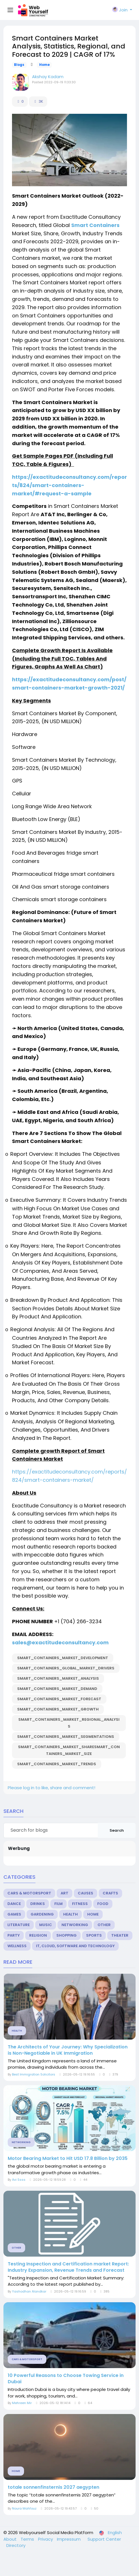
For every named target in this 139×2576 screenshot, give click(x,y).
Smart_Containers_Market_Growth (58, 1709)
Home (44, 64)
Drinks (37, 1903)
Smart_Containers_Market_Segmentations (65, 1736)
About (10, 2539)
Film (58, 1903)
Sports (94, 1935)
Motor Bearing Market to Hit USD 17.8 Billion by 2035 (68, 2158)
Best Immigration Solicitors (33, 2074)
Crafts (110, 1893)
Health (70, 1914)
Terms (28, 2539)
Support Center (104, 2539)
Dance (14, 1903)
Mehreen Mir (22, 2403)
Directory (15, 2545)
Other (104, 1925)
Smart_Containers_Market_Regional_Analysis (69, 1723)
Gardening (42, 1914)
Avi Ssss (18, 2179)
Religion (38, 1935)
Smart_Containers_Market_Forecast (59, 1699)
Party (13, 1935)
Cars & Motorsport (29, 1893)
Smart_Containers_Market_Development (62, 1658)
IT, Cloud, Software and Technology (75, 1946)
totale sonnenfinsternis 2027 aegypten (53, 2487)
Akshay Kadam (47, 77)
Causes (85, 1893)
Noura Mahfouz (24, 2508)
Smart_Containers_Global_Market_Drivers (65, 1668)
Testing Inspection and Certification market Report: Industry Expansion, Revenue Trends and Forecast (68, 2267)
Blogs (19, 64)
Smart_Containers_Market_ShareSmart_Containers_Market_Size (69, 1750)
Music (45, 1925)
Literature (18, 1925)
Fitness (80, 1903)
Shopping (66, 1935)
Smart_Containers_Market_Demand (57, 1688)
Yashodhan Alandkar (29, 2291)
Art (64, 1893)
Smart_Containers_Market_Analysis (58, 1678)
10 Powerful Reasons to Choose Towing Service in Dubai (66, 2378)
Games (14, 1914)
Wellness (17, 1946)
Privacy (46, 2539)
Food (102, 1903)
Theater (119, 1935)
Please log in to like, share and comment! (51, 1788)
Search (117, 1830)
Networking (74, 1925)
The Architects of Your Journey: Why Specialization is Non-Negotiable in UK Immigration (68, 2050)
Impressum (69, 2539)
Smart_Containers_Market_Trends (56, 1764)
